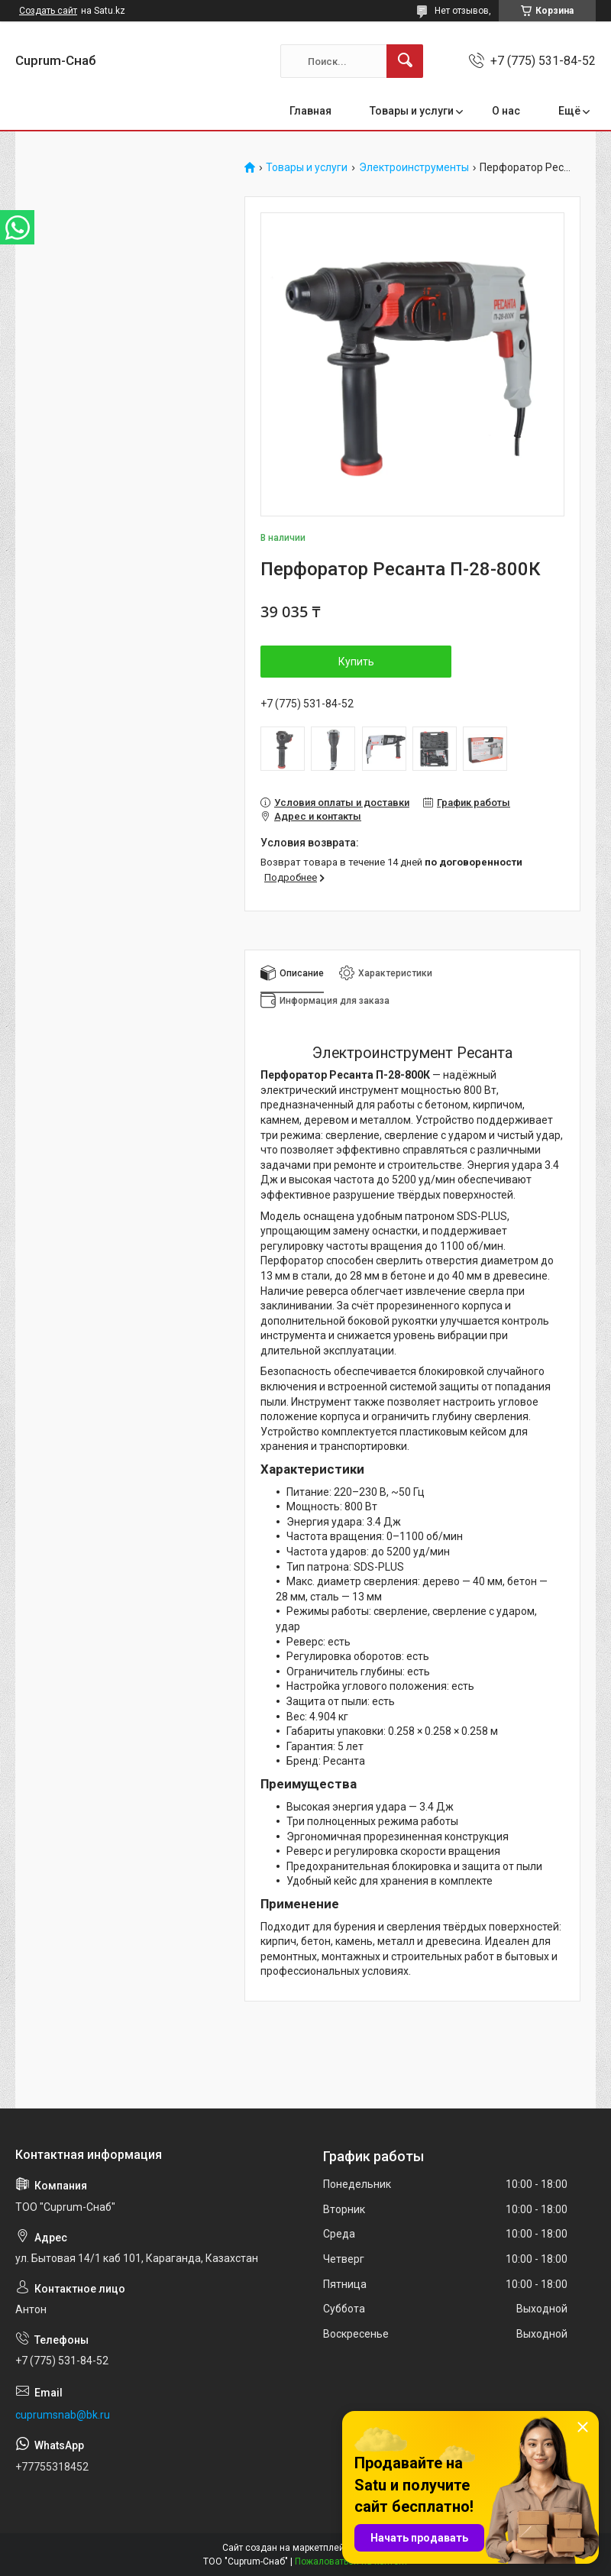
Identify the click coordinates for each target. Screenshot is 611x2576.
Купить (356, 661)
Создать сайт (48, 10)
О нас (506, 111)
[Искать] (404, 61)
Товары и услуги (412, 111)
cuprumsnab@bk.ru (62, 2415)
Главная (310, 111)
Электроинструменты (414, 167)
